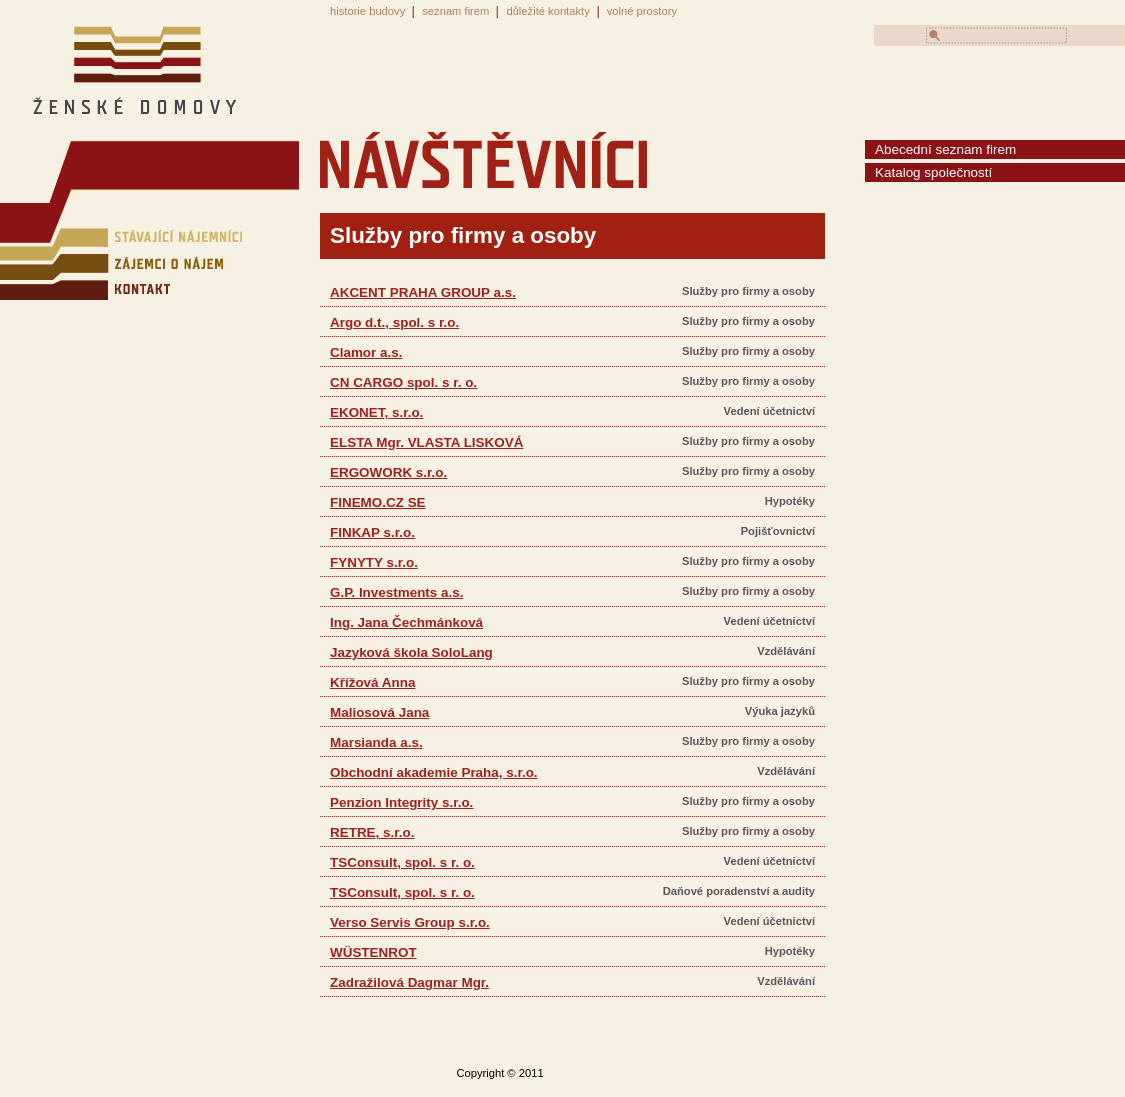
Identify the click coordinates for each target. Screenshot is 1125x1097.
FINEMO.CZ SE (378, 502)
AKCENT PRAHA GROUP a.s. (423, 292)
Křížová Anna (372, 682)
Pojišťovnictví (778, 531)
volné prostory (642, 11)
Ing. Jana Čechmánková (406, 622)
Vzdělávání (786, 651)
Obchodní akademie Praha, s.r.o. (434, 772)
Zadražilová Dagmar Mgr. (409, 982)
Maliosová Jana (379, 712)
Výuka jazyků (780, 711)
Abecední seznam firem (945, 149)
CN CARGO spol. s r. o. (403, 382)
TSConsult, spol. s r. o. (402, 862)
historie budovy (367, 11)
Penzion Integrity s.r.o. (401, 802)
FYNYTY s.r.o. (374, 562)
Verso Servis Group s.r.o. (410, 922)
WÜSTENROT (373, 952)
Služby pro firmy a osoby (748, 291)
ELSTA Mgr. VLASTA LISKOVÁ (426, 442)
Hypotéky (790, 501)
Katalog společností (933, 172)
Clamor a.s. (366, 352)
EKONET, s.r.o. (376, 412)
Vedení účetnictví (769, 411)
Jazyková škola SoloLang (411, 652)
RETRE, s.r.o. (372, 832)
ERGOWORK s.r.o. (388, 472)
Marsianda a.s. (376, 742)
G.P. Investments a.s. (396, 592)
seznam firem (455, 11)
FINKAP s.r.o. (372, 532)
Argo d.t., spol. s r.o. (394, 322)
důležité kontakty (547, 11)
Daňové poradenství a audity (739, 891)
